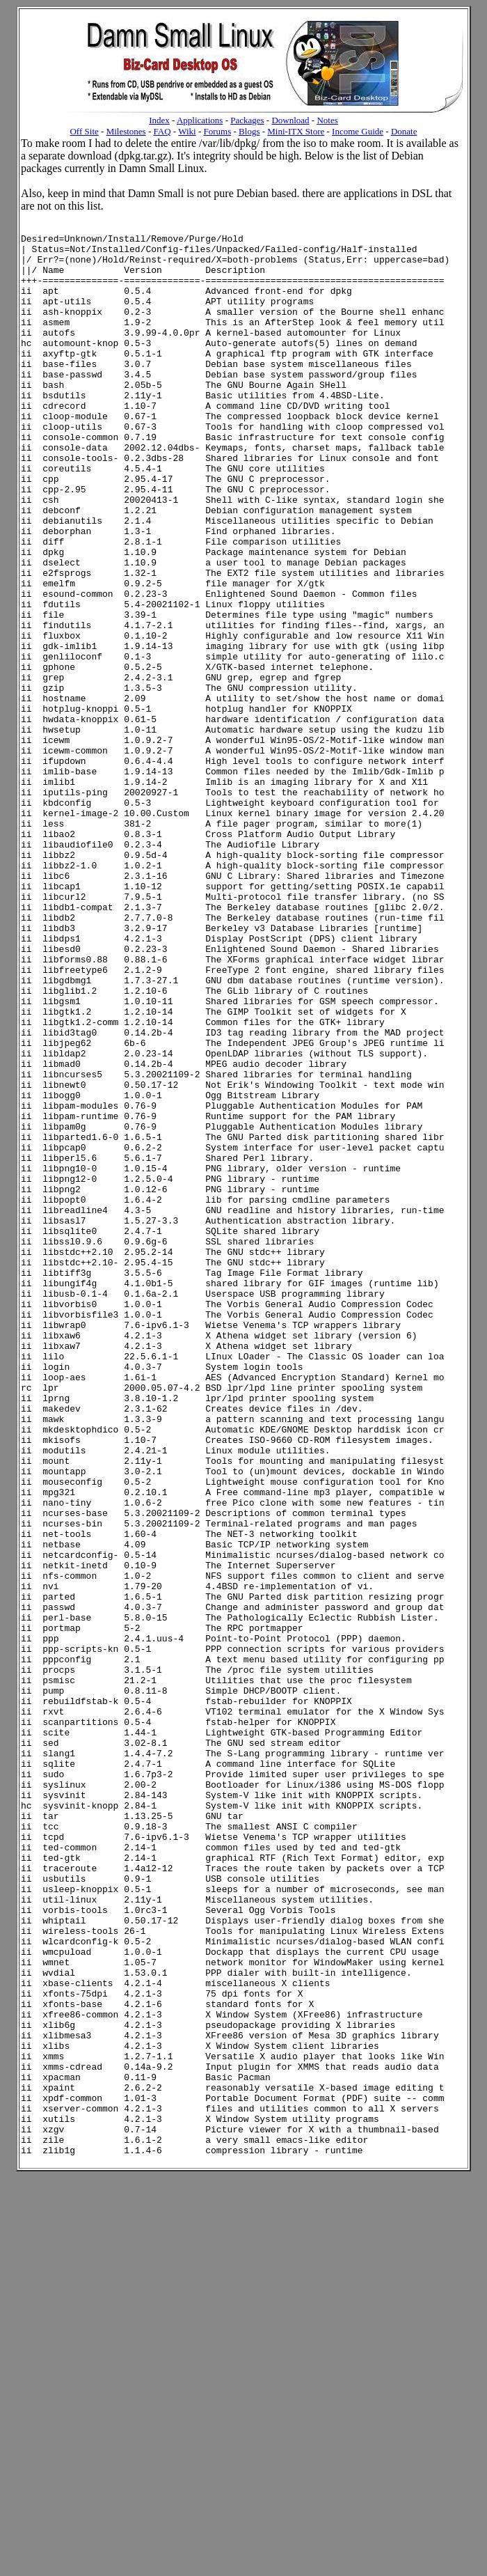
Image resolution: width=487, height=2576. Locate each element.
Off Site (84, 131)
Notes (327, 120)
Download (290, 120)
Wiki (186, 131)
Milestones (126, 131)
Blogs (249, 131)
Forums (218, 131)
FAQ (162, 131)
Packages (247, 120)
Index (159, 120)
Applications (200, 120)
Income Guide (357, 131)
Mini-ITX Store (295, 131)
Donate (404, 131)
